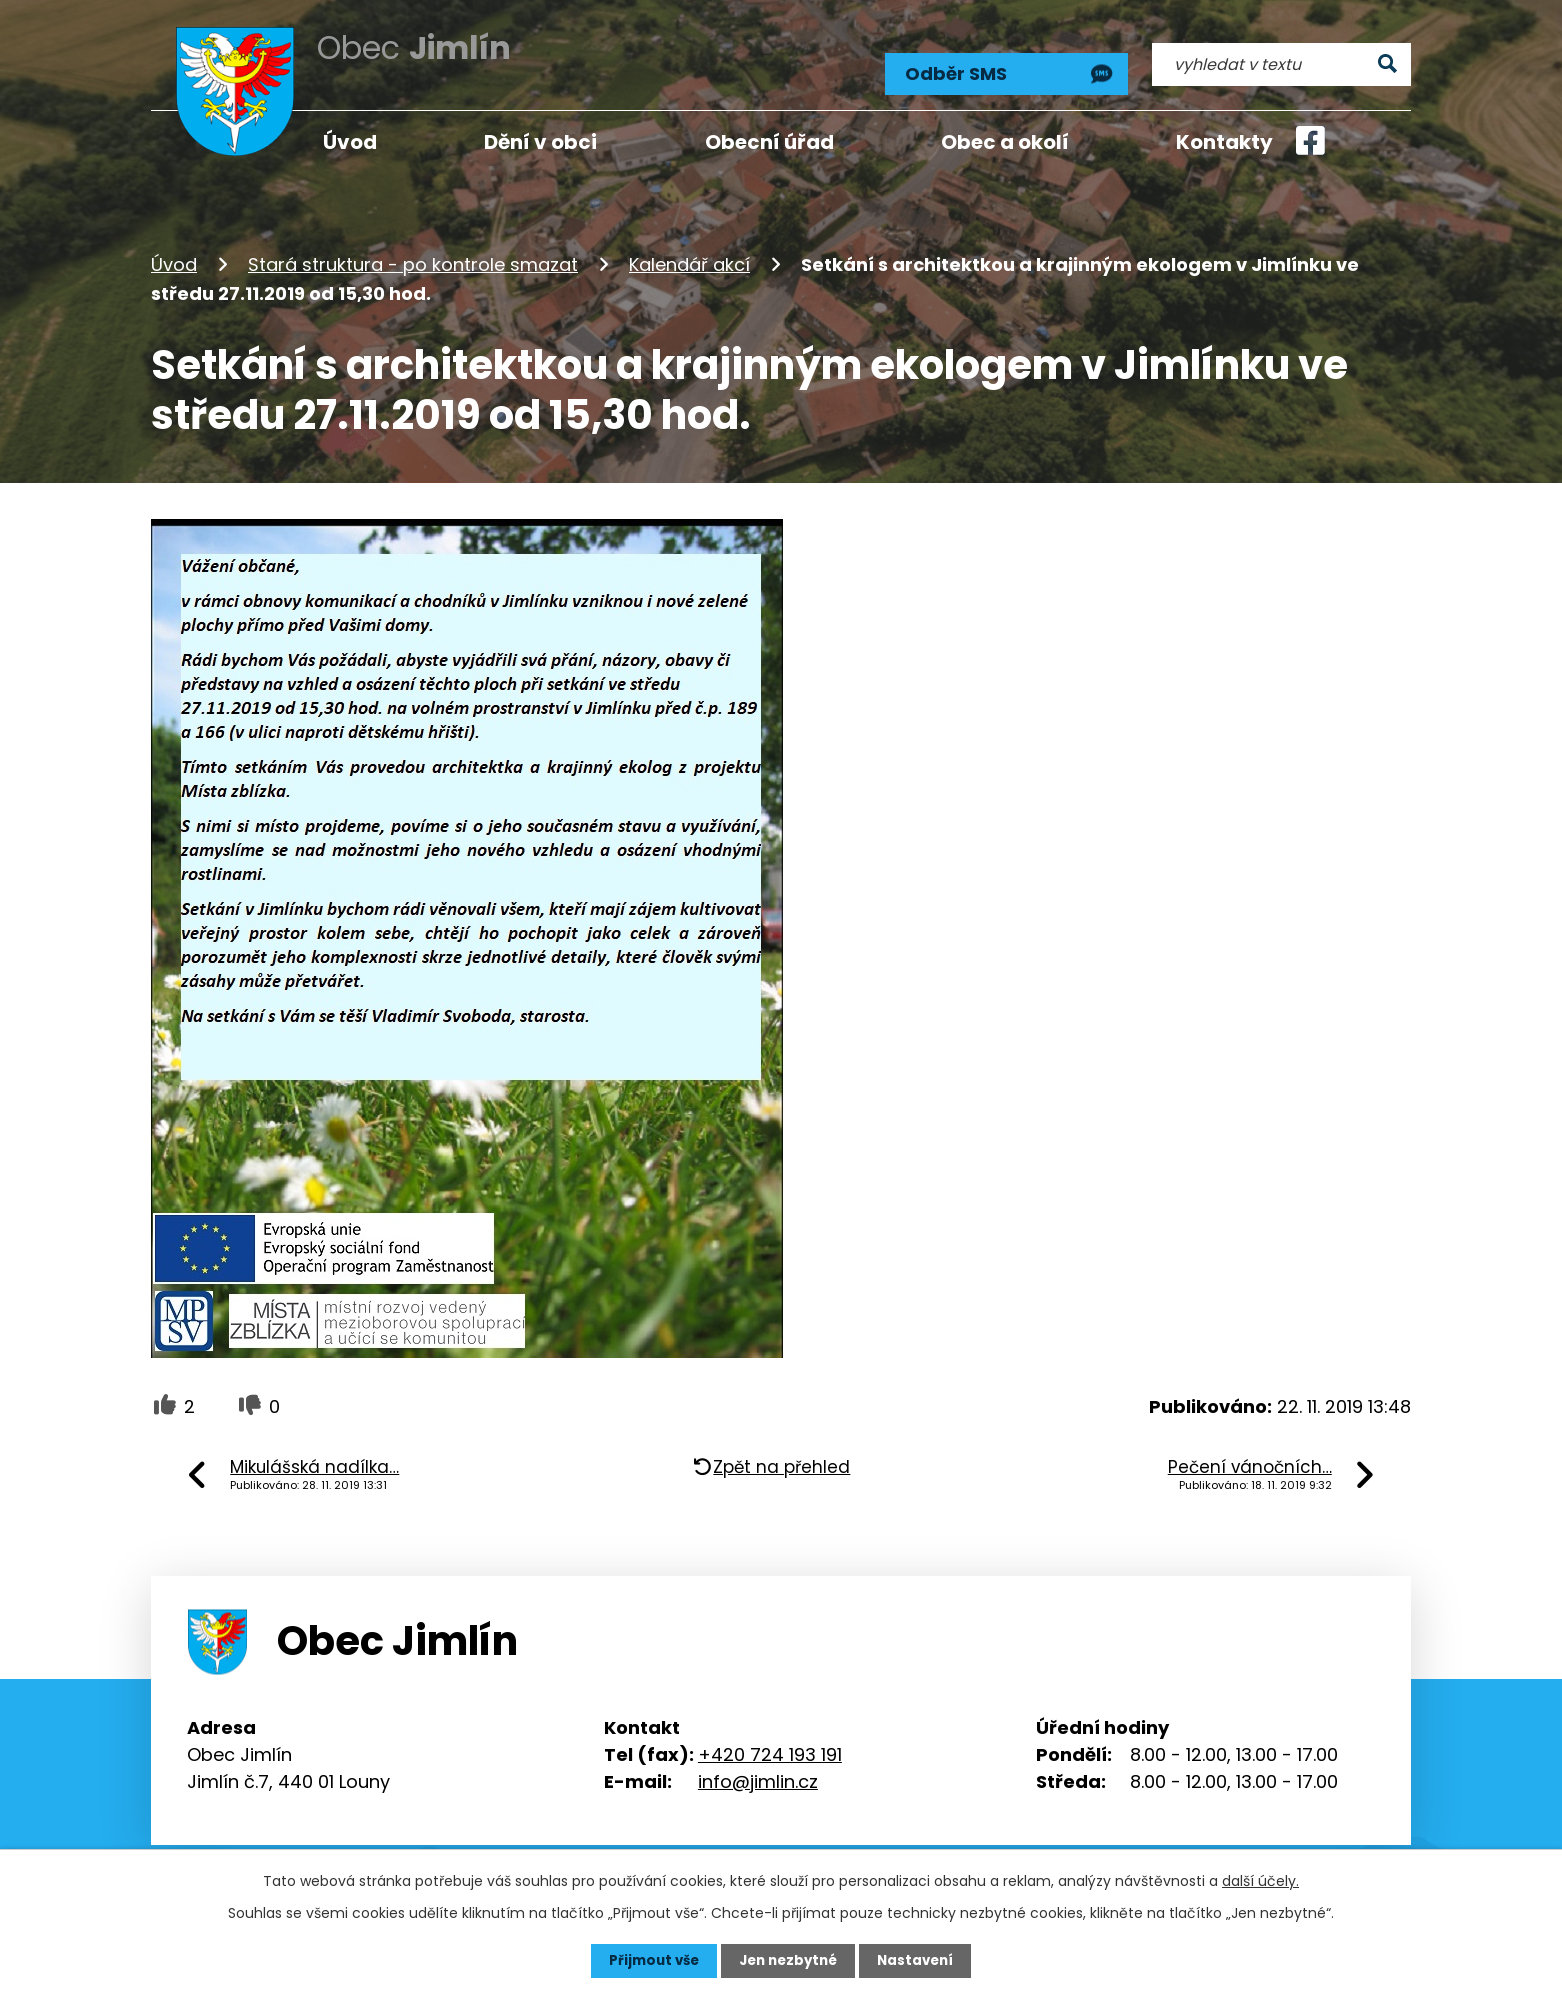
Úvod (174, 253)
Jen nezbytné (788, 1960)
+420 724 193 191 (770, 1742)
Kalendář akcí (689, 253)
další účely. (1260, 1880)
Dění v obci (540, 142)
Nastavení (921, 1960)
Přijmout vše (648, 1960)
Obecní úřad (769, 142)
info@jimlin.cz (758, 1769)
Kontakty (1224, 142)
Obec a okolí (1005, 142)
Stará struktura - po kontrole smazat (413, 253)
